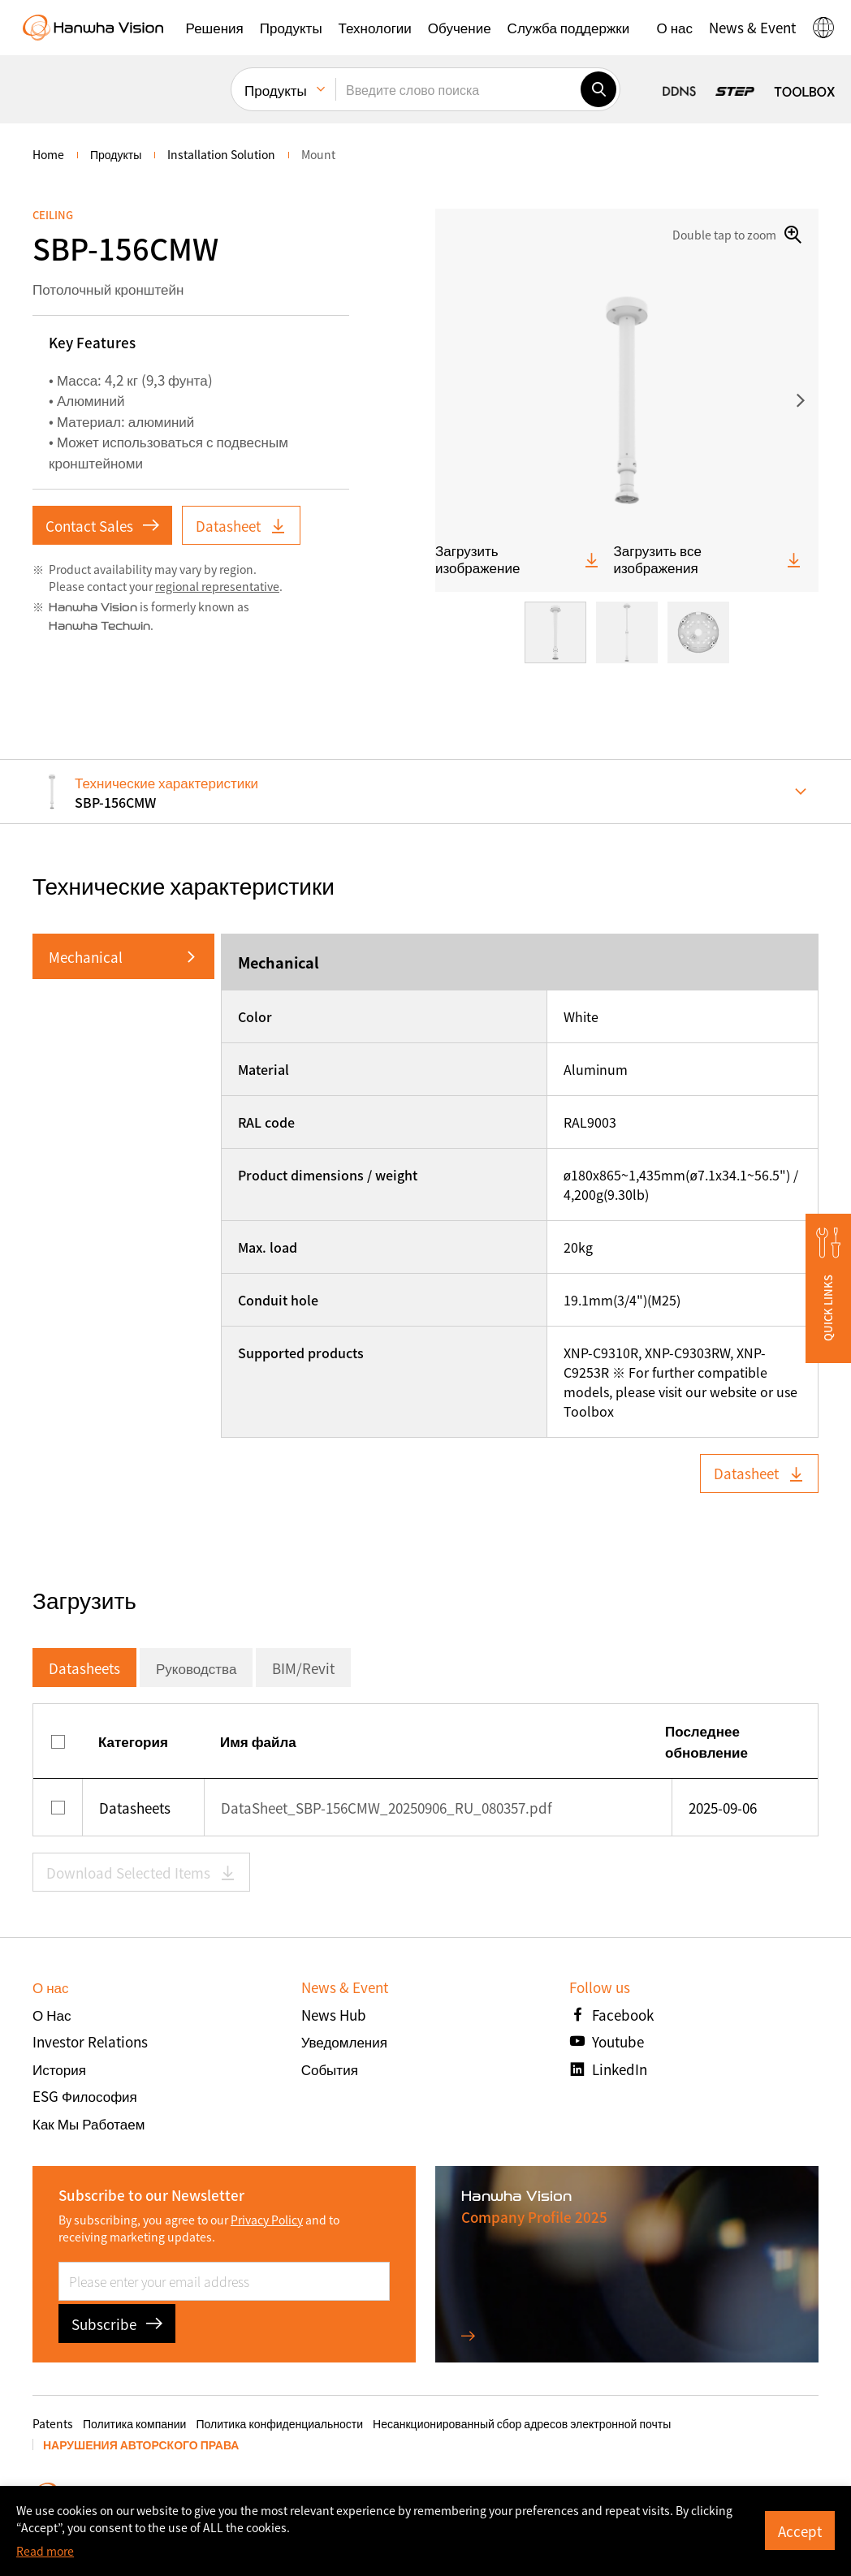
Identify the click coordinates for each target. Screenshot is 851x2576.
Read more (45, 2551)
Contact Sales (102, 526)
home (48, 154)
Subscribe (116, 2324)
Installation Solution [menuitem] (221, 154)
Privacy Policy (267, 2219)
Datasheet (241, 526)
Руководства (196, 1668)
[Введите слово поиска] (458, 89)
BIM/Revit (303, 1668)
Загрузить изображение (517, 559)
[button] (215, 27)
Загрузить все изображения (707, 559)
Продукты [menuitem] (275, 90)
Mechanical (86, 957)
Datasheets (84, 1668)
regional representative (217, 586)
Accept (800, 2531)
